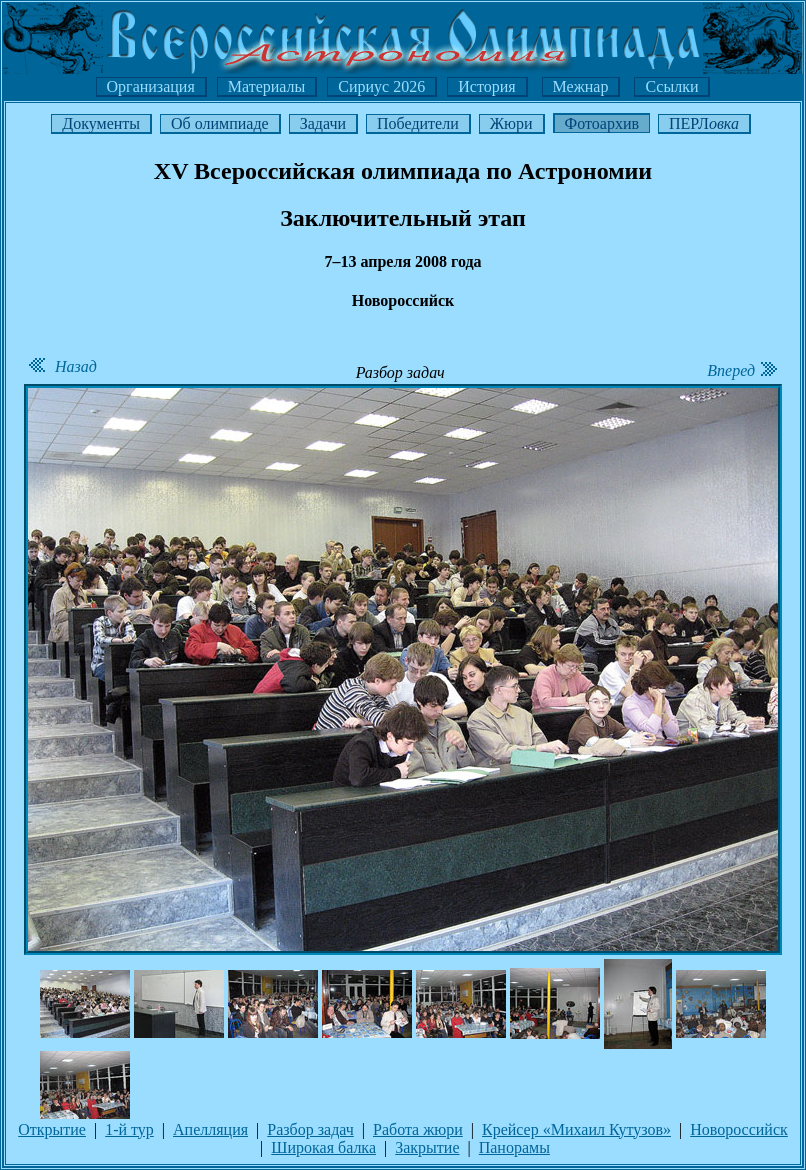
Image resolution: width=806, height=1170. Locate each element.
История (486, 86)
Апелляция (210, 1129)
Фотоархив (602, 123)
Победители (418, 123)
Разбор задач (310, 1129)
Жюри (511, 123)
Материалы (267, 86)
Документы (101, 123)
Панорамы (514, 1147)
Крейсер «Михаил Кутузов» (576, 1129)
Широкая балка (323, 1147)
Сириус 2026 (381, 86)
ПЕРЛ (704, 123)
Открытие (52, 1129)
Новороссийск (739, 1129)
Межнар (581, 86)
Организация (151, 86)
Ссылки (671, 86)
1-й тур (129, 1129)
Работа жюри (418, 1129)
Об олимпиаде (220, 123)
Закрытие (427, 1147)
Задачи (323, 123)
